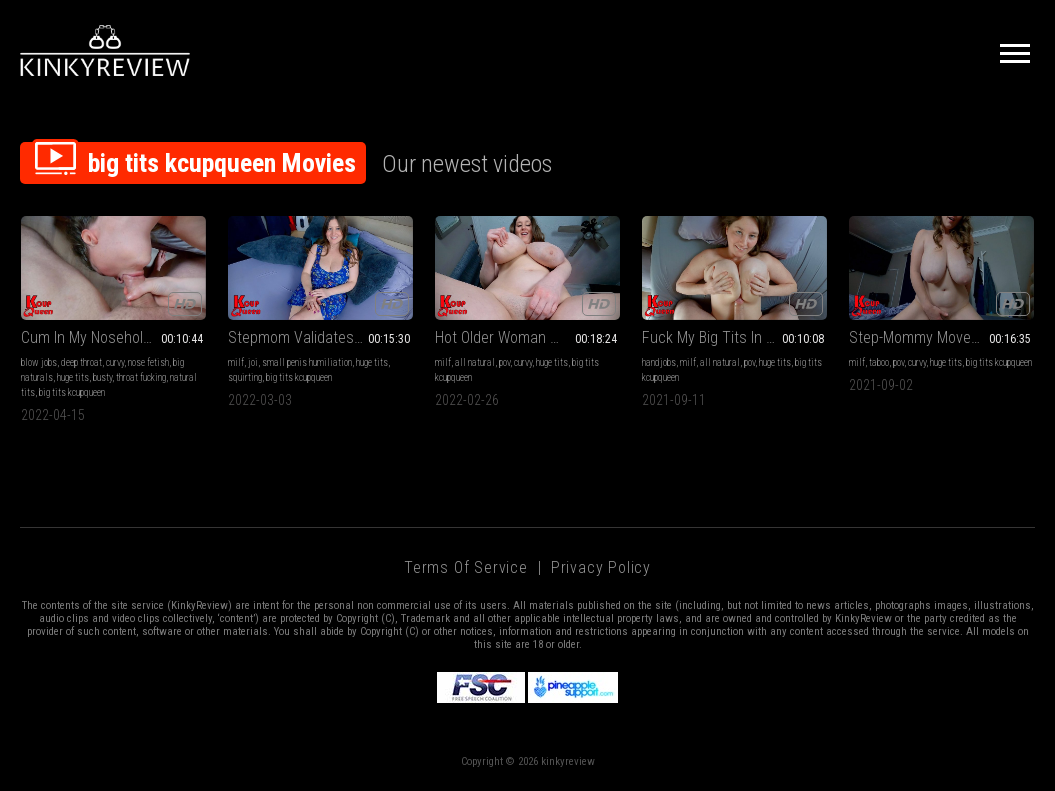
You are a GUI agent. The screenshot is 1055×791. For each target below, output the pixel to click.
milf (236, 362)
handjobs (659, 362)
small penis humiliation (307, 362)
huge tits (73, 377)
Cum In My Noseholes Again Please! (113, 337)
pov (504, 362)
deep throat (81, 362)
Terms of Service (466, 567)
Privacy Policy (601, 567)
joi (253, 362)
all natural (475, 362)
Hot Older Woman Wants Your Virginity (527, 337)
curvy (115, 362)
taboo (879, 362)
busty (102, 377)
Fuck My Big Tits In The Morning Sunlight (734, 337)
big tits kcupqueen (72, 392)
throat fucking (141, 377)
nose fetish (148, 362)
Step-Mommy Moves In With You (941, 337)
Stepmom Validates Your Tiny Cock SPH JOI (320, 337)
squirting (245, 377)
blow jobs (39, 362)
